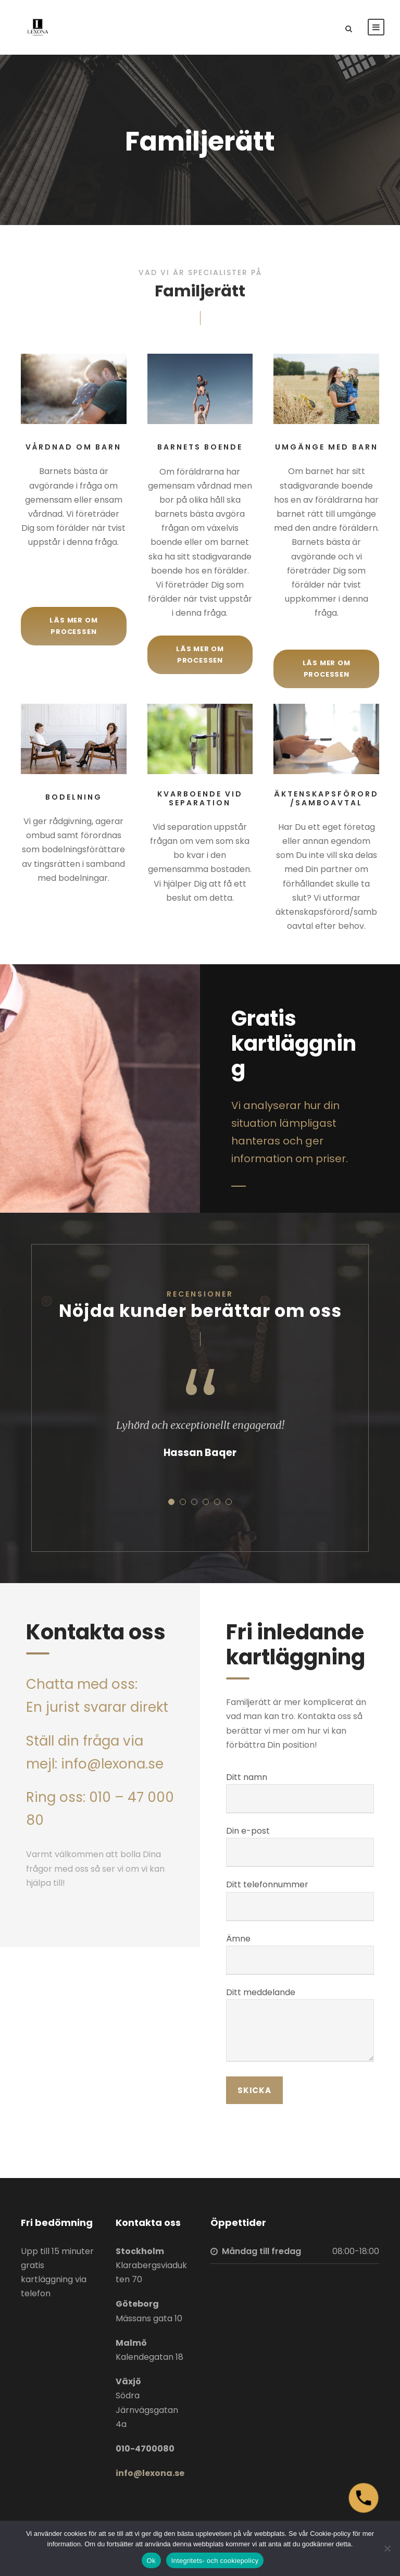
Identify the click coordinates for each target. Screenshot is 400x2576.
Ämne (300, 1954)
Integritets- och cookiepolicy (215, 2561)
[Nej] (387, 2548)
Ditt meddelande (300, 2026)
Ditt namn (300, 1792)
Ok (151, 2561)
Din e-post (300, 1846)
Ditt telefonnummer (300, 1899)
